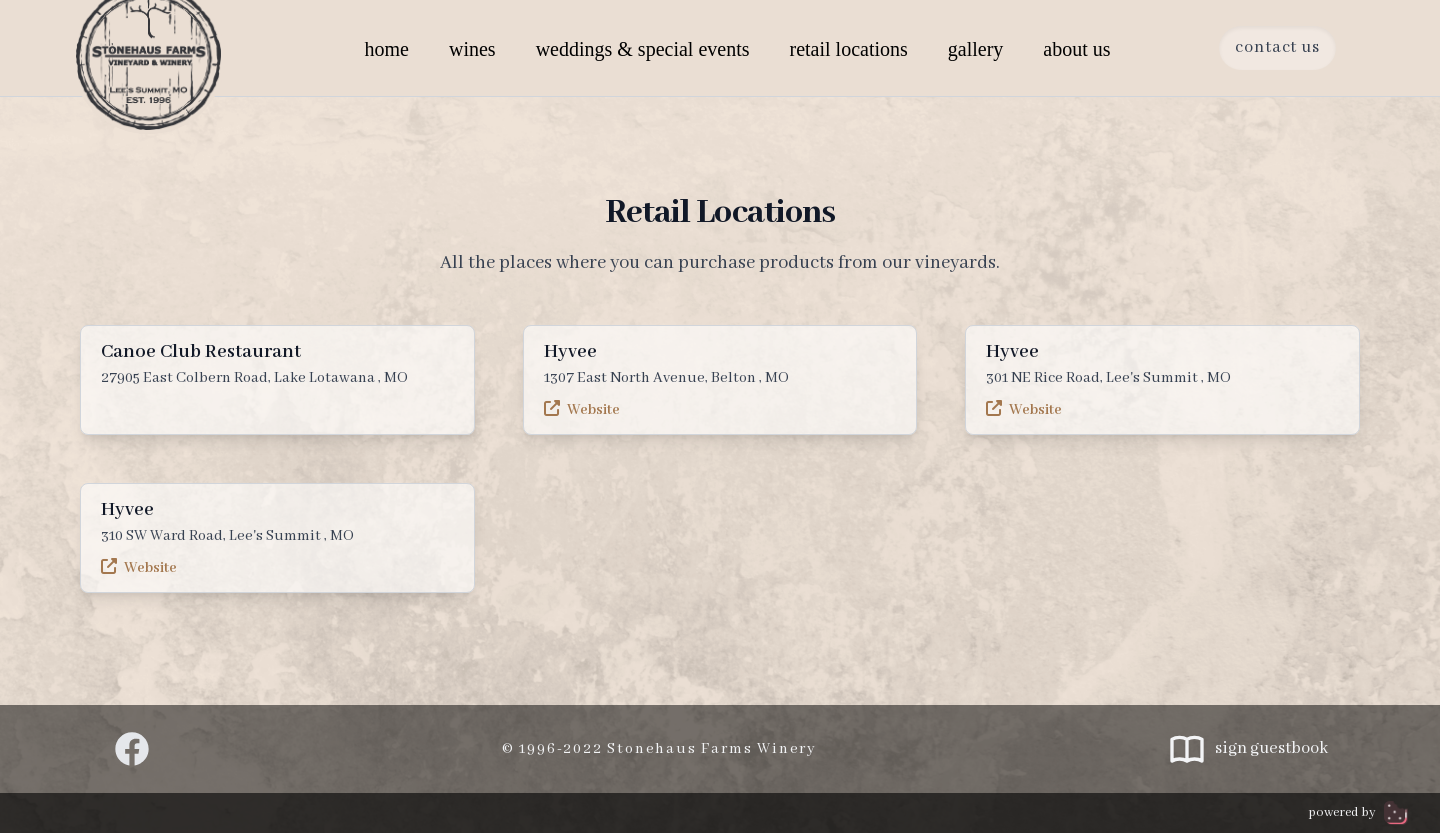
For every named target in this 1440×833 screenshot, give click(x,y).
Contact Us (1277, 47)
